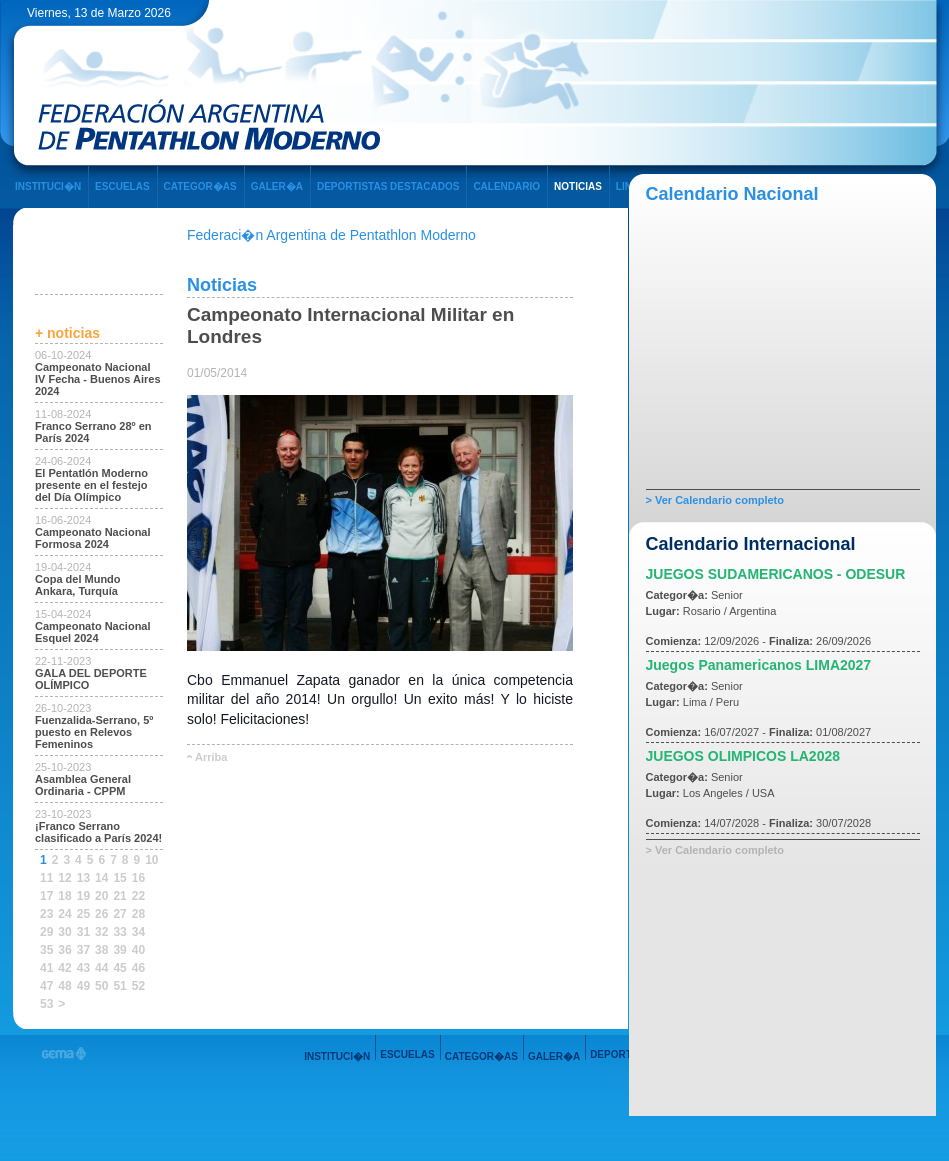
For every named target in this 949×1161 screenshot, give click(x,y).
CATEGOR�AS (200, 186)
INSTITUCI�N (48, 186)
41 (46, 968)
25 (83, 914)
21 (119, 896)
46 (138, 968)
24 (64, 914)
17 (46, 896)
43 (83, 968)
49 (83, 986)
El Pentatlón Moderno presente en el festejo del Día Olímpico (91, 485)
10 (151, 860)
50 (101, 986)
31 (83, 932)
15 (119, 878)
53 (46, 1004)
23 (46, 914)
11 (46, 878)
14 (101, 878)
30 (64, 932)
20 (101, 896)
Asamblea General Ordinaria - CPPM (83, 785)
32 (101, 932)
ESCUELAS (122, 186)
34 (138, 932)
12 (64, 878)
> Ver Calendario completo (715, 500)
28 (138, 914)
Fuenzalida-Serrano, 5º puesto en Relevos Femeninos (94, 732)
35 (46, 950)
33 (119, 932)
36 (64, 950)
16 (138, 878)
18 (64, 896)
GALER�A (277, 186)
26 (101, 914)
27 (119, 914)
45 (119, 968)
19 (83, 896)
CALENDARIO (506, 186)
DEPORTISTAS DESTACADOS (388, 186)
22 (138, 896)
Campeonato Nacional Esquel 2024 (93, 632)
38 (101, 950)
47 (46, 986)
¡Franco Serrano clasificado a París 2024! (98, 832)
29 (46, 932)
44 (101, 968)
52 (138, 986)
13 (83, 878)
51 (119, 986)
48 (64, 986)
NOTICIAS (578, 186)
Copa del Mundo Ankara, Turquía (78, 585)
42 (64, 968)
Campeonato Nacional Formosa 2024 (93, 538)
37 (83, 950)
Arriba (211, 757)
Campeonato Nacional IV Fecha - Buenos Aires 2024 (98, 379)
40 (138, 950)
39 (119, 950)
